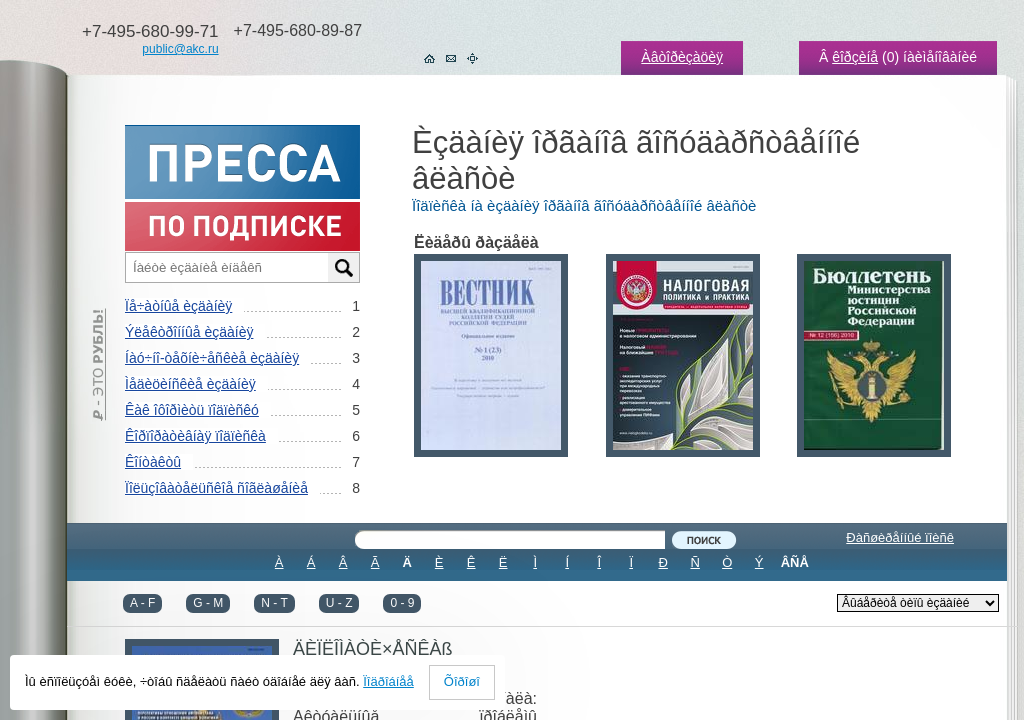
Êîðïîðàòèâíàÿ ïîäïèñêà (195, 436)
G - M (208, 603)
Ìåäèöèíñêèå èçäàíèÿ (190, 384)
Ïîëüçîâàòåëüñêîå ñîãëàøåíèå (216, 488)
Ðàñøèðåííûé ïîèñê (900, 537)
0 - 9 (402, 603)
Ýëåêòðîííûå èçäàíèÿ (189, 332)
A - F (142, 603)
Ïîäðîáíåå (388, 681)
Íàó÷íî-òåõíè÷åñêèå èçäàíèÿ (212, 358)
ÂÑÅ (795, 562)
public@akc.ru (180, 49)
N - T (274, 603)
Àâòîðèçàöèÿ (682, 57)
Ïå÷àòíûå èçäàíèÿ (178, 306)
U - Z (339, 603)
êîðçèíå (855, 57)
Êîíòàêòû (153, 462)
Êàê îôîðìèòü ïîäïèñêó (192, 410)
